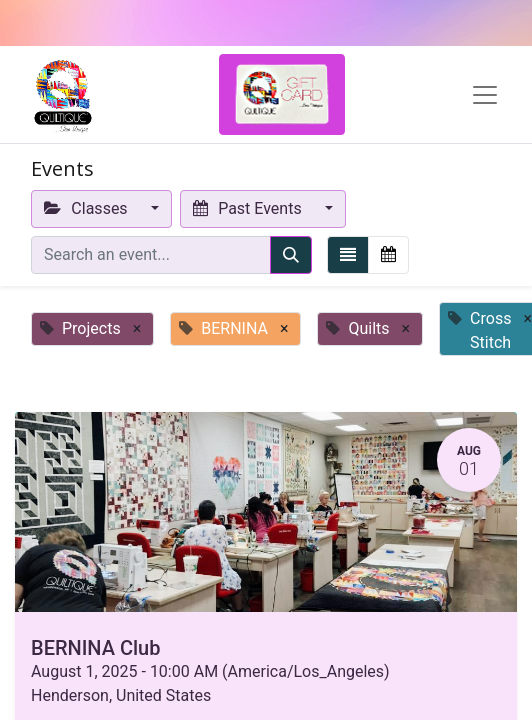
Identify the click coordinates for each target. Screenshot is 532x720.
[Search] (291, 255)
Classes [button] (88, 208)
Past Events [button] (249, 208)
